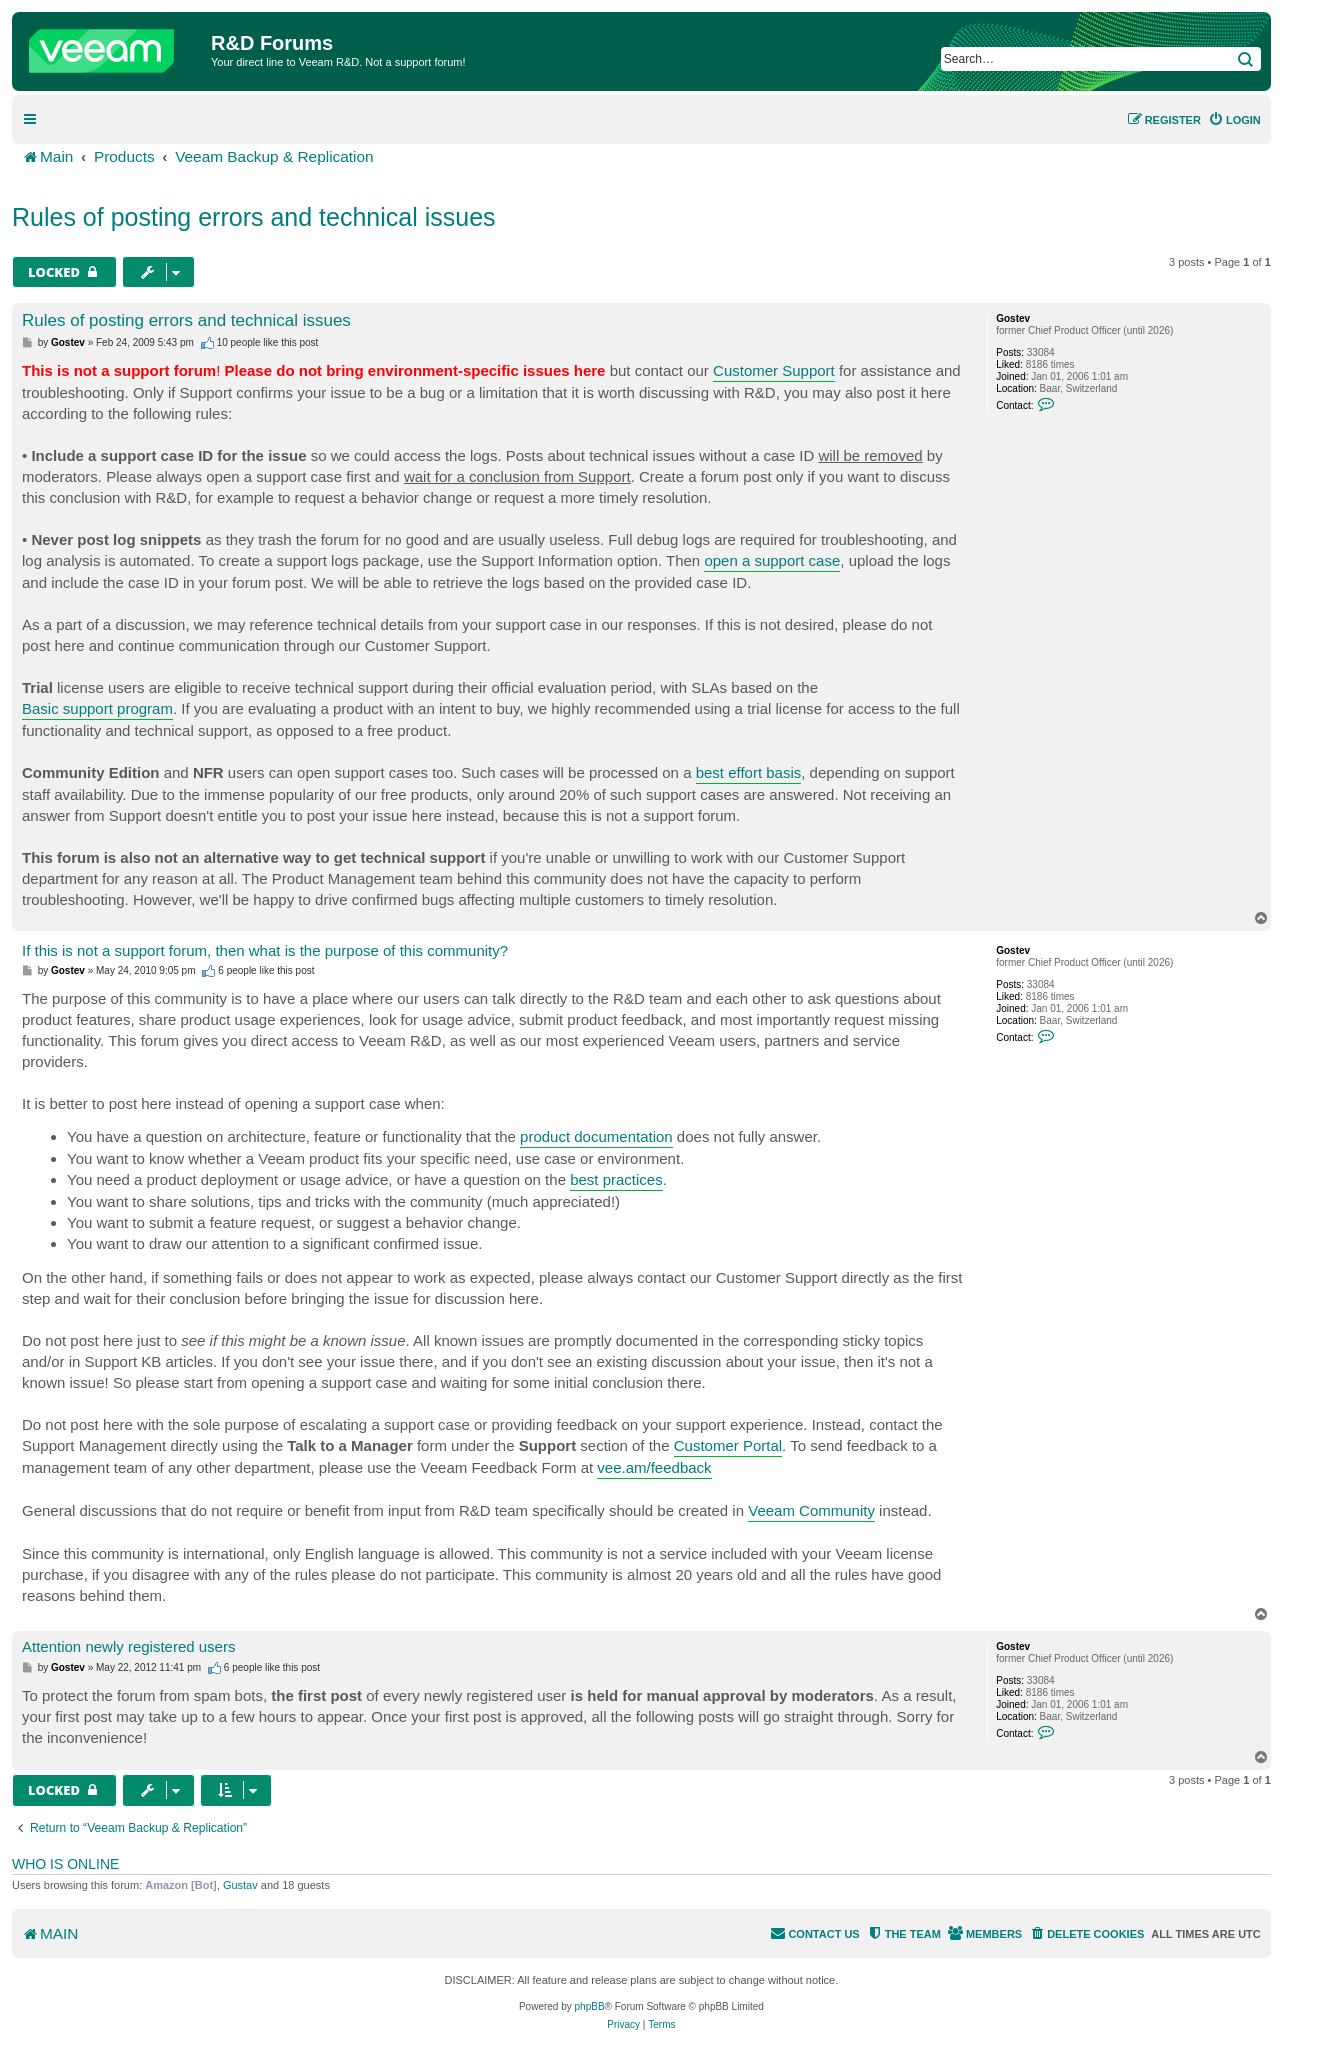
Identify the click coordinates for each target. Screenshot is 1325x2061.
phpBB (590, 2006)
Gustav (240, 1885)
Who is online (65, 1864)
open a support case (772, 560)
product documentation (596, 1136)
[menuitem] (1234, 120)
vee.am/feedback (654, 1467)
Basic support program (97, 708)
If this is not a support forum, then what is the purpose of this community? (265, 950)
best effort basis (749, 772)
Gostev (1013, 318)
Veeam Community (811, 1510)
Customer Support (774, 370)
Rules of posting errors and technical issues (254, 217)
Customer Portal (728, 1445)
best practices (616, 1179)
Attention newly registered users (128, 1646)
